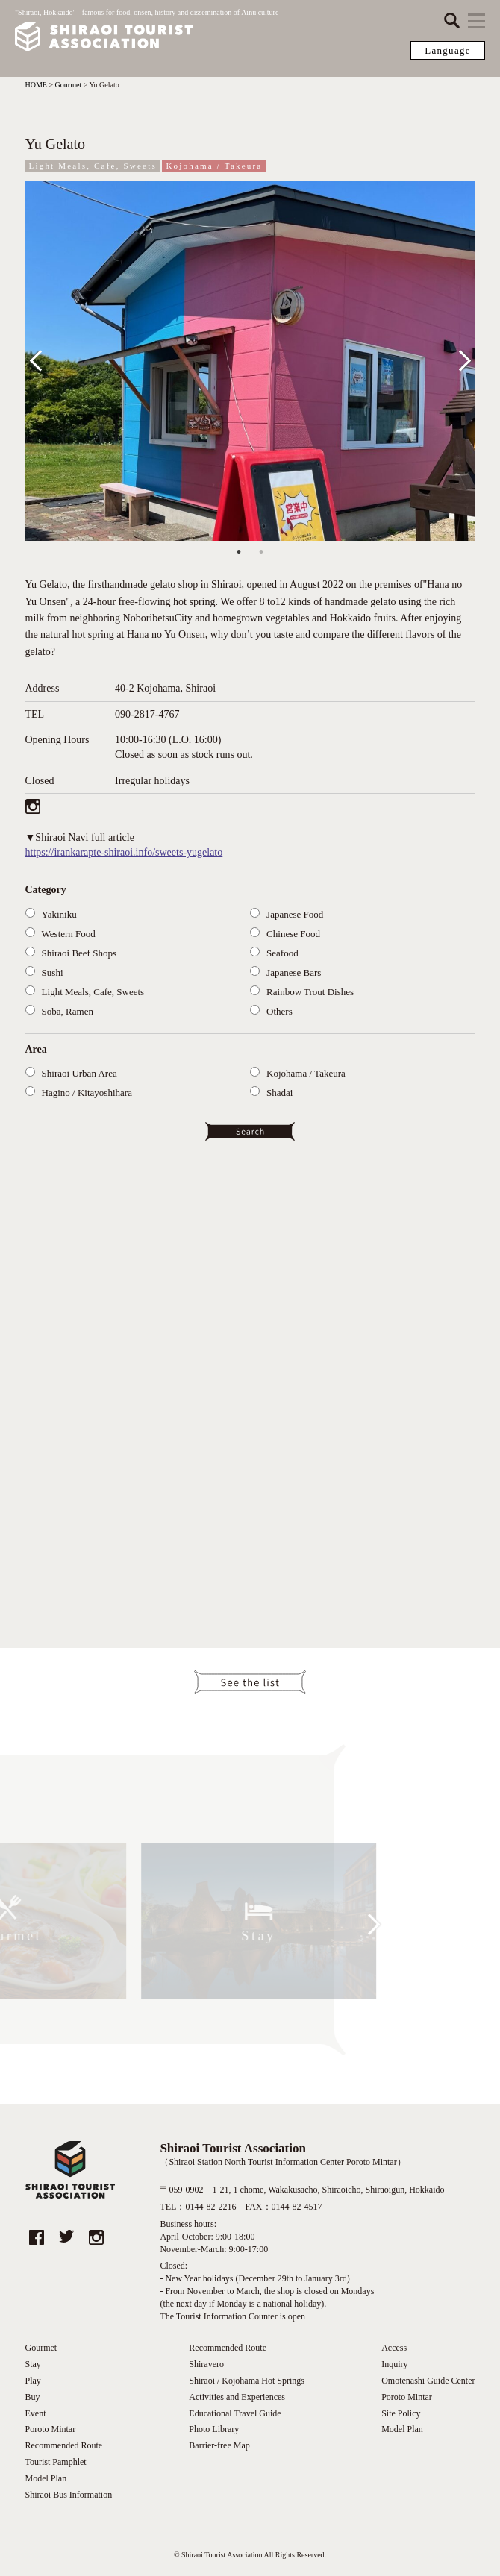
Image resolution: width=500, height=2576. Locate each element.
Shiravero (206, 2364)
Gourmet (41, 2347)
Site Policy (400, 2413)
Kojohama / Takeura (214, 165)
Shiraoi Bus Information (69, 2494)
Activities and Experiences (237, 2397)
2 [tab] (261, 552)
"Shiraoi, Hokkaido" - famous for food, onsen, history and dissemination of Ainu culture (146, 31)
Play (33, 2380)
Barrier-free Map (219, 2445)
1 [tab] (238, 552)
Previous (46, 358)
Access (394, 2347)
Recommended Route (64, 2445)
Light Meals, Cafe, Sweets (93, 165)
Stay (33, 2364)
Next (460, 358)
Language (448, 50)
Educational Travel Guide (235, 2413)
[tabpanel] (250, 361)
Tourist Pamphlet (56, 2462)
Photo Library (214, 2429)
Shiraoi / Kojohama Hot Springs (246, 2380)
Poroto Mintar (50, 2429)
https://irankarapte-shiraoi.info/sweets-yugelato (124, 852)
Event (35, 2413)
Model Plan (46, 2478)
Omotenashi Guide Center (428, 2380)
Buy (32, 2397)
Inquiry (394, 2364)
